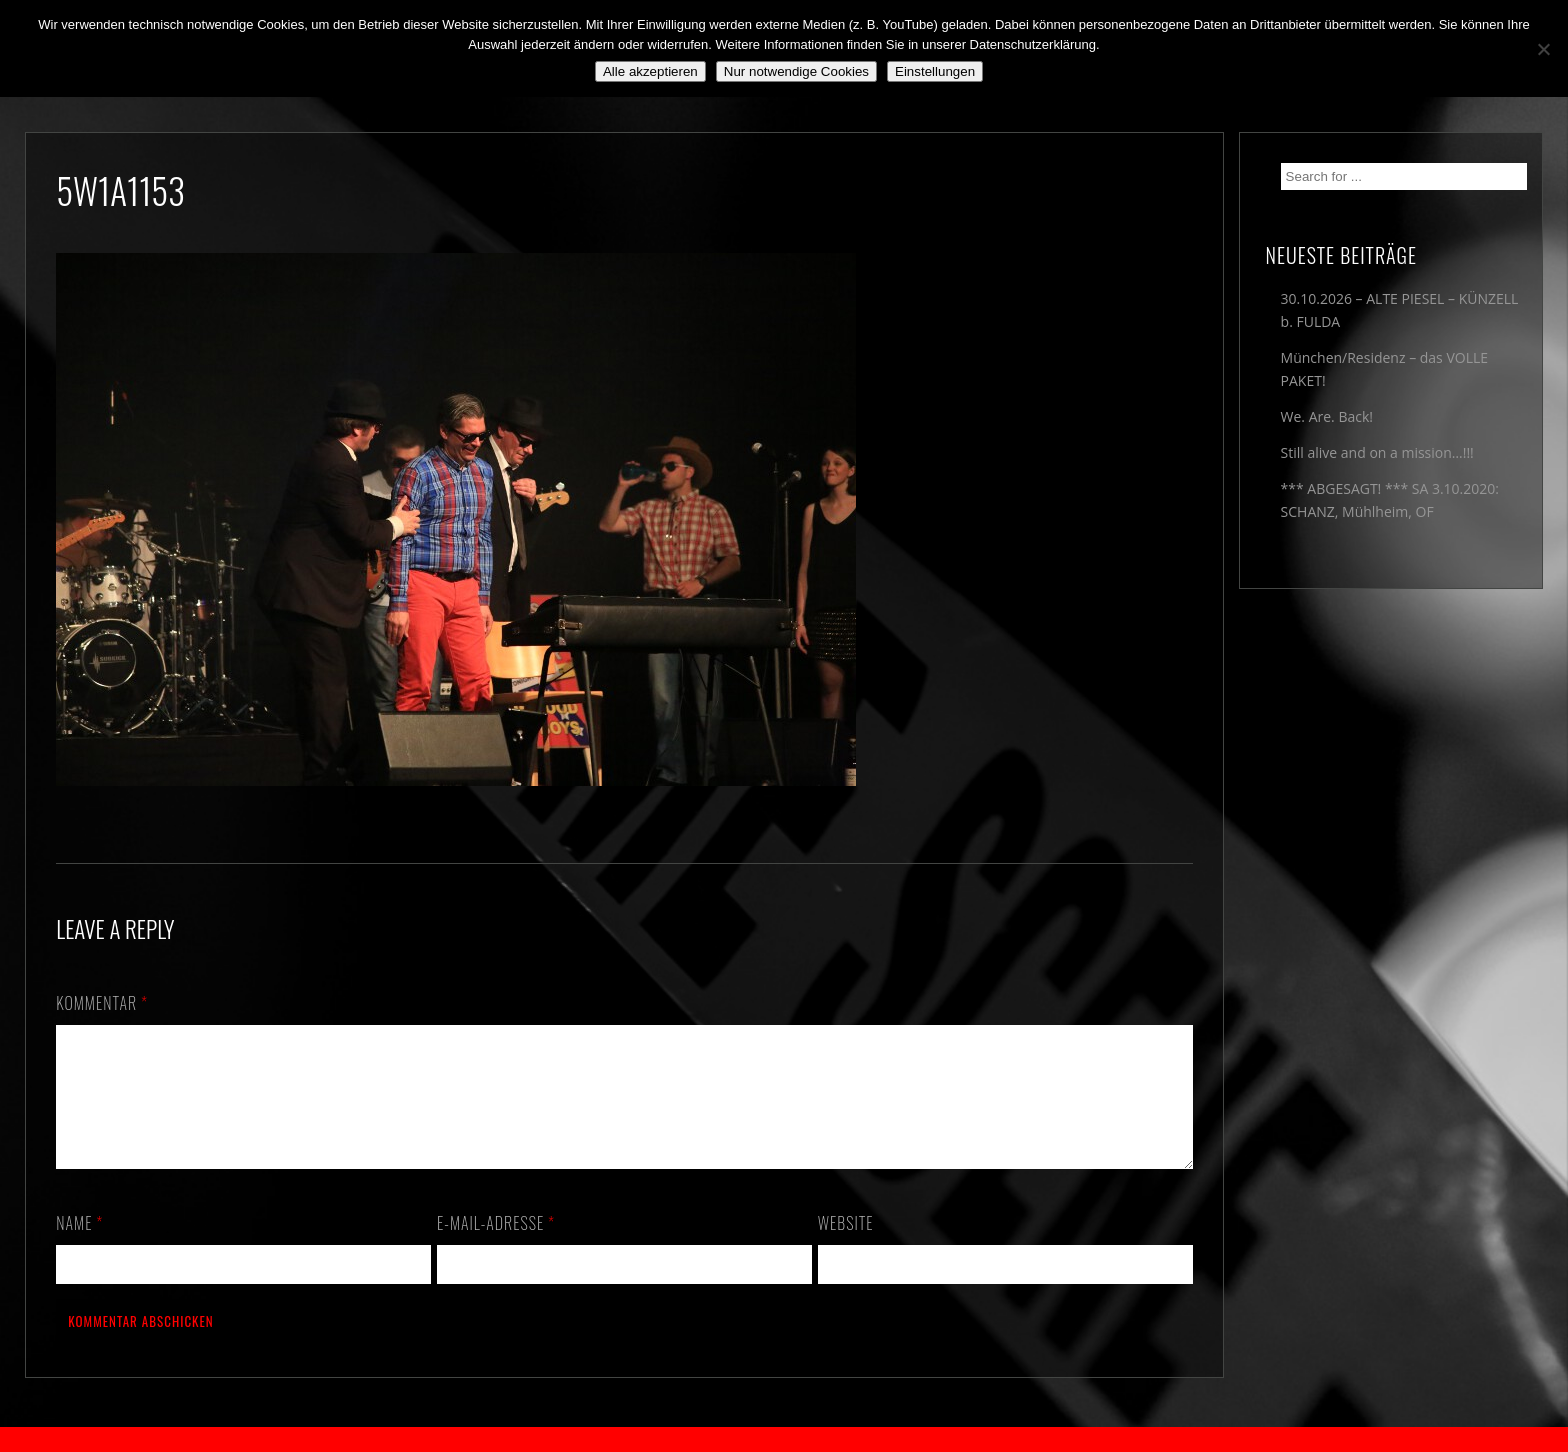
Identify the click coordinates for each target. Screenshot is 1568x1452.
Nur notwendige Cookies (796, 71)
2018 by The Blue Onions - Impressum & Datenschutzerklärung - (784, 1439)
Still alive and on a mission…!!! (1377, 452)
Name (79, 1247)
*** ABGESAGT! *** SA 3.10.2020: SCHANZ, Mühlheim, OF (1390, 500)
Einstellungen (935, 71)
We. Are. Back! (1327, 416)
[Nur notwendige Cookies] (1543, 49)
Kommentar (102, 1003)
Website (846, 1247)
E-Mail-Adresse (496, 1247)
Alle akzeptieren (650, 71)
